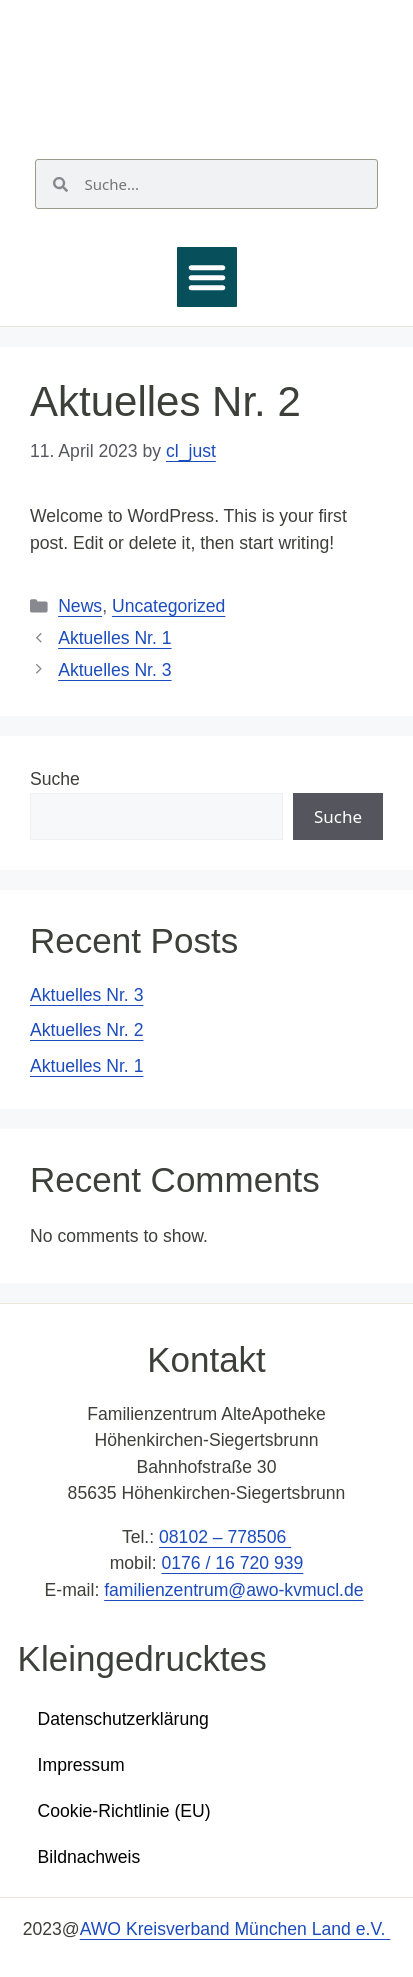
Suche (55, 779)
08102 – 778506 (225, 1537)
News (80, 606)
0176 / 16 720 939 (232, 1563)
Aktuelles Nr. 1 (114, 638)
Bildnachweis (89, 1857)
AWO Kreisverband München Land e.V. (235, 1929)
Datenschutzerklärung (123, 1719)
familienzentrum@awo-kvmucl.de (233, 1590)
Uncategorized (168, 606)
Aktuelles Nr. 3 (114, 670)
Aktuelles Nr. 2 (86, 1030)
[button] (207, 277)
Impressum (81, 1765)
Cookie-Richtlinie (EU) (124, 1811)
